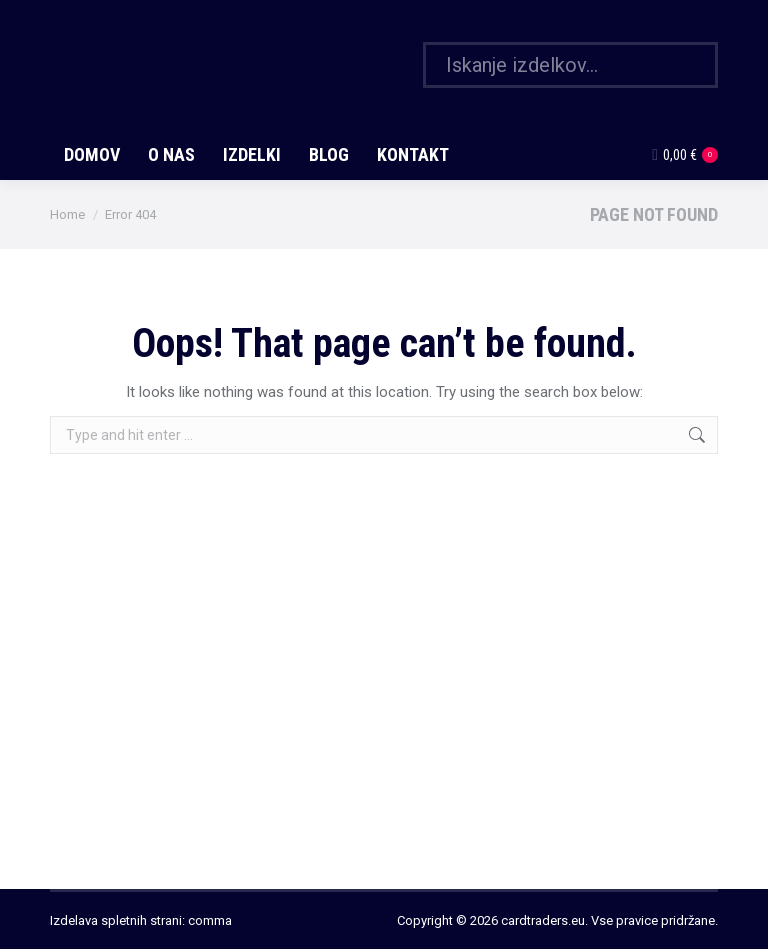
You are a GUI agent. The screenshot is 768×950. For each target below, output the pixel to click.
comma (210, 920)
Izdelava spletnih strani (116, 920)
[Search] (570, 65)
